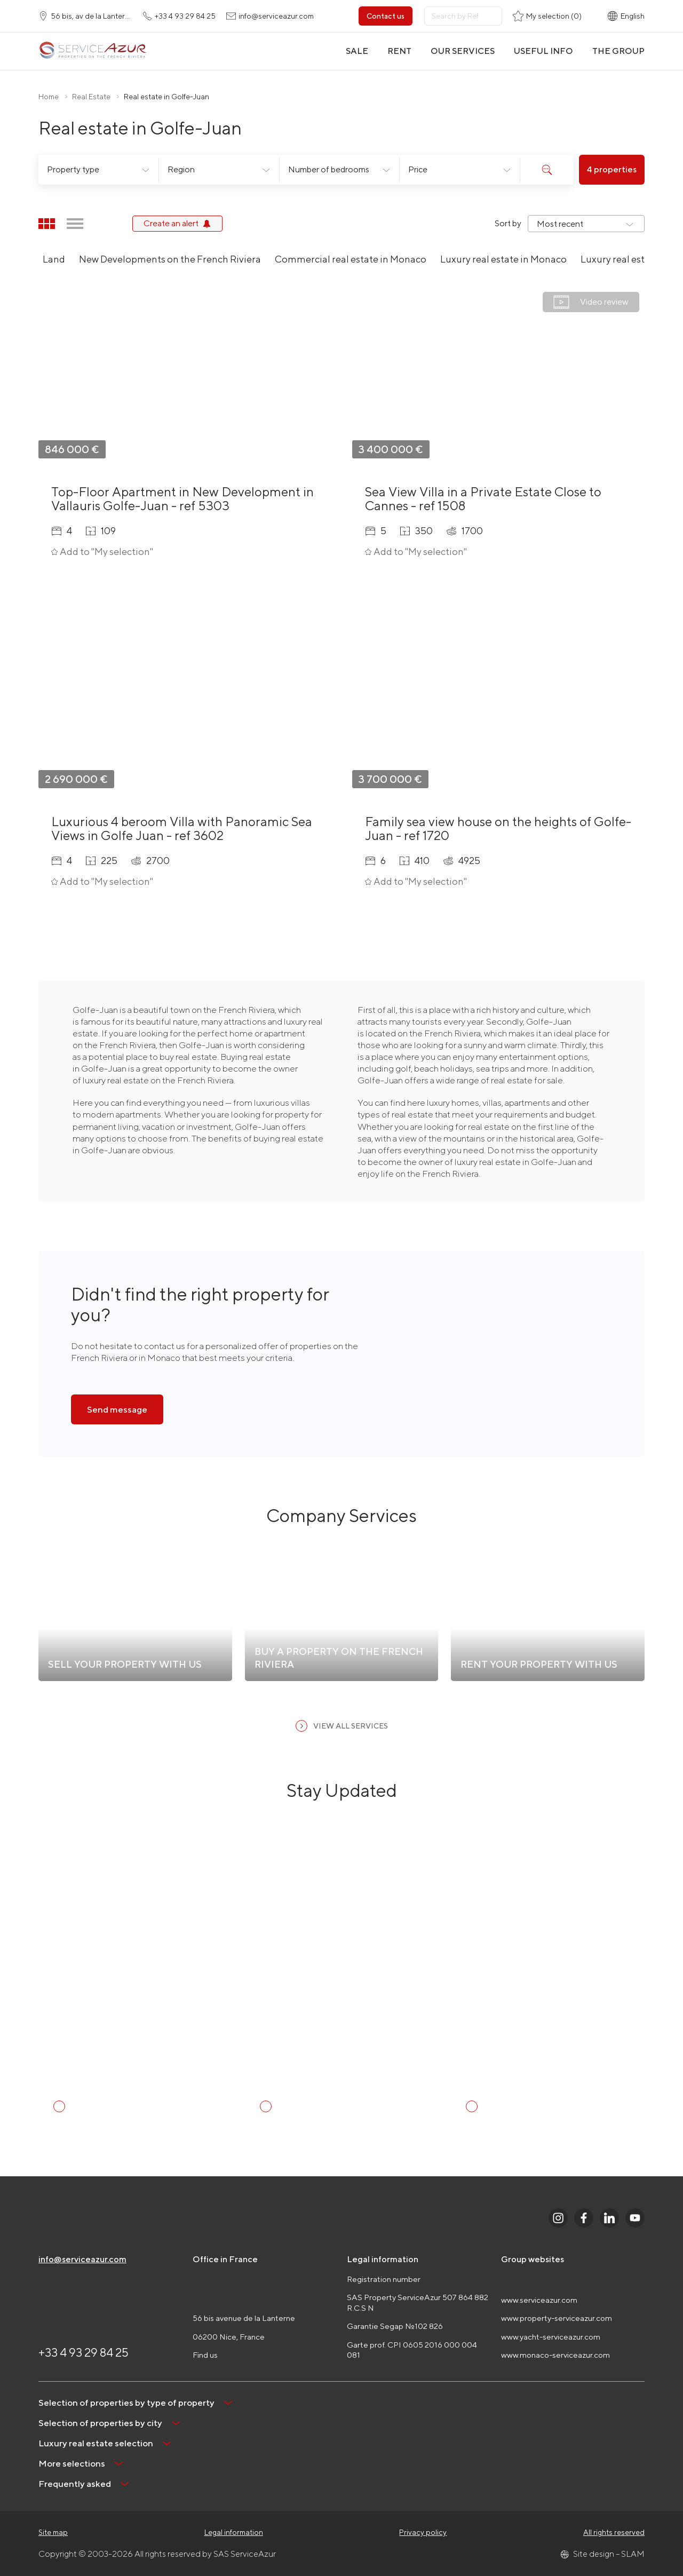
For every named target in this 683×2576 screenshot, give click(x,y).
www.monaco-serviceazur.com (555, 2354)
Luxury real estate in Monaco (503, 259)
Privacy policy (423, 2532)
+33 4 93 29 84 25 (83, 2352)
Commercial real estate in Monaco (350, 259)
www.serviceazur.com (539, 2299)
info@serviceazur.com (82, 2259)
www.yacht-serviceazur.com (550, 2336)
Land (54, 259)
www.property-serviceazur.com (556, 2318)
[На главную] (93, 51)
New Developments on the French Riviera (170, 259)
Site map (53, 2532)
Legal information (233, 2532)
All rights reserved (614, 2532)
